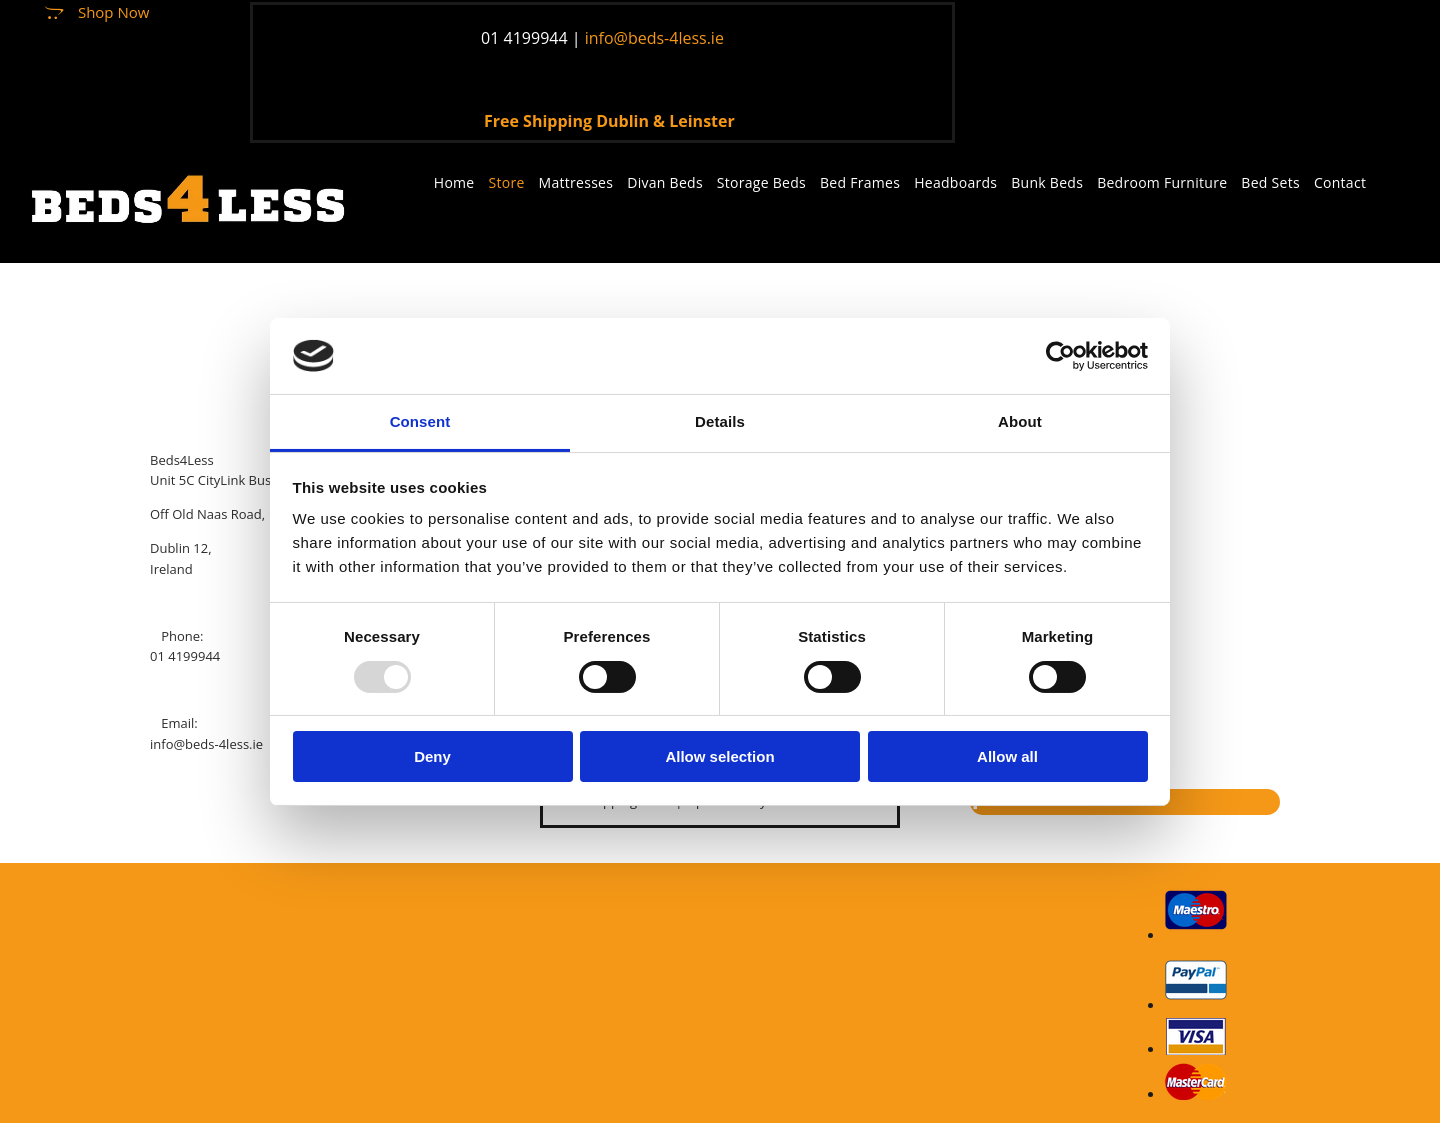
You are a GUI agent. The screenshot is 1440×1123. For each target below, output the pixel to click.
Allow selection (719, 756)
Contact (1340, 182)
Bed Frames (860, 182)
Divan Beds (665, 182)
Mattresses (576, 182)
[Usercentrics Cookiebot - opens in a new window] (1060, 356)
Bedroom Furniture (1162, 182)
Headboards (955, 182)
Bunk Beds (1047, 182)
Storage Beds (761, 182)
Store (507, 182)
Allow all (1007, 756)
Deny (432, 756)
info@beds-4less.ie (206, 744)
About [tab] (1020, 421)
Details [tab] (720, 421)
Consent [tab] (420, 421)
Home (454, 182)
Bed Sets (1270, 182)
